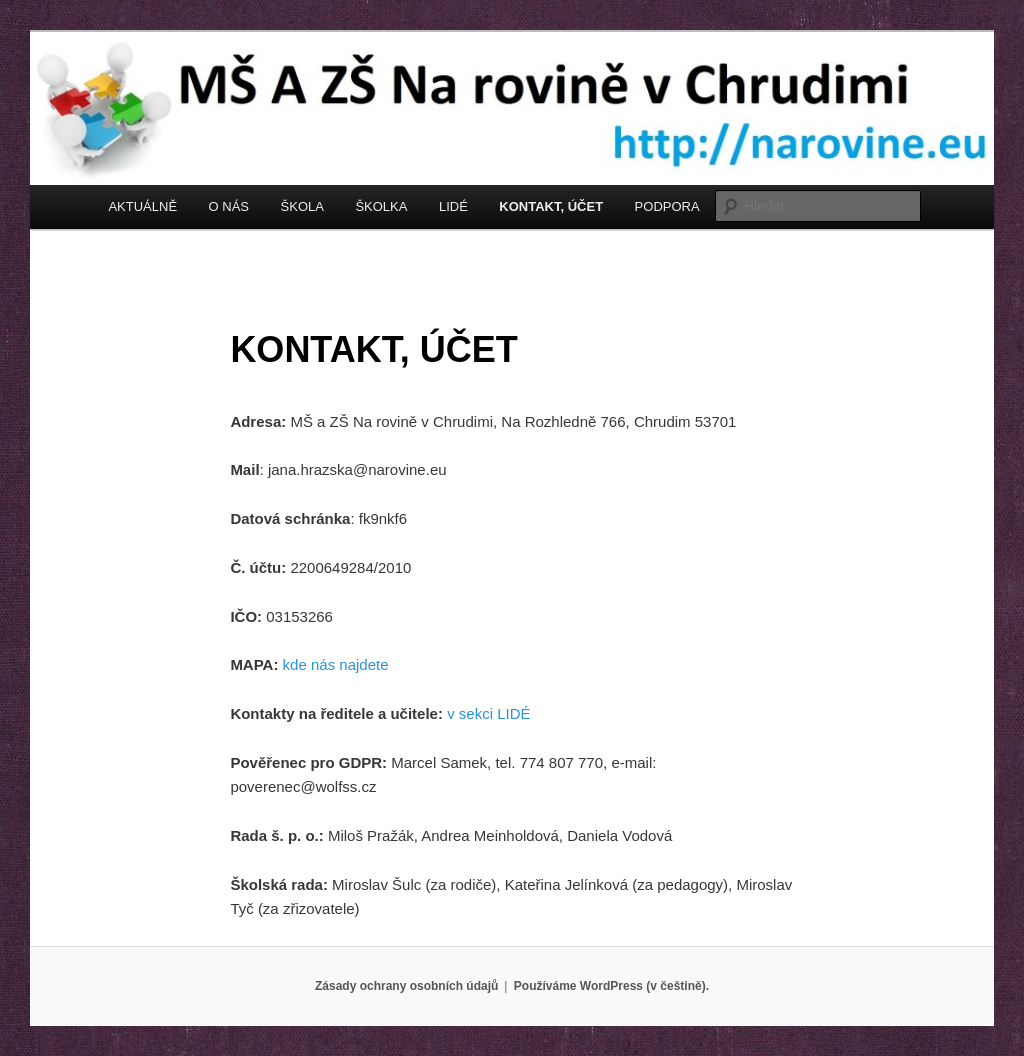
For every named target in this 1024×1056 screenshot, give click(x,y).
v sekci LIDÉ (488, 713)
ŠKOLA (302, 206)
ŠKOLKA (381, 206)
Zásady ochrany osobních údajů (406, 986)
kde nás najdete (336, 664)
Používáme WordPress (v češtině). (611, 986)
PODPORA (667, 206)
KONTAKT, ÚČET (551, 206)
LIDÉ (453, 206)
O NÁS (229, 206)
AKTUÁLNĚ (142, 206)
